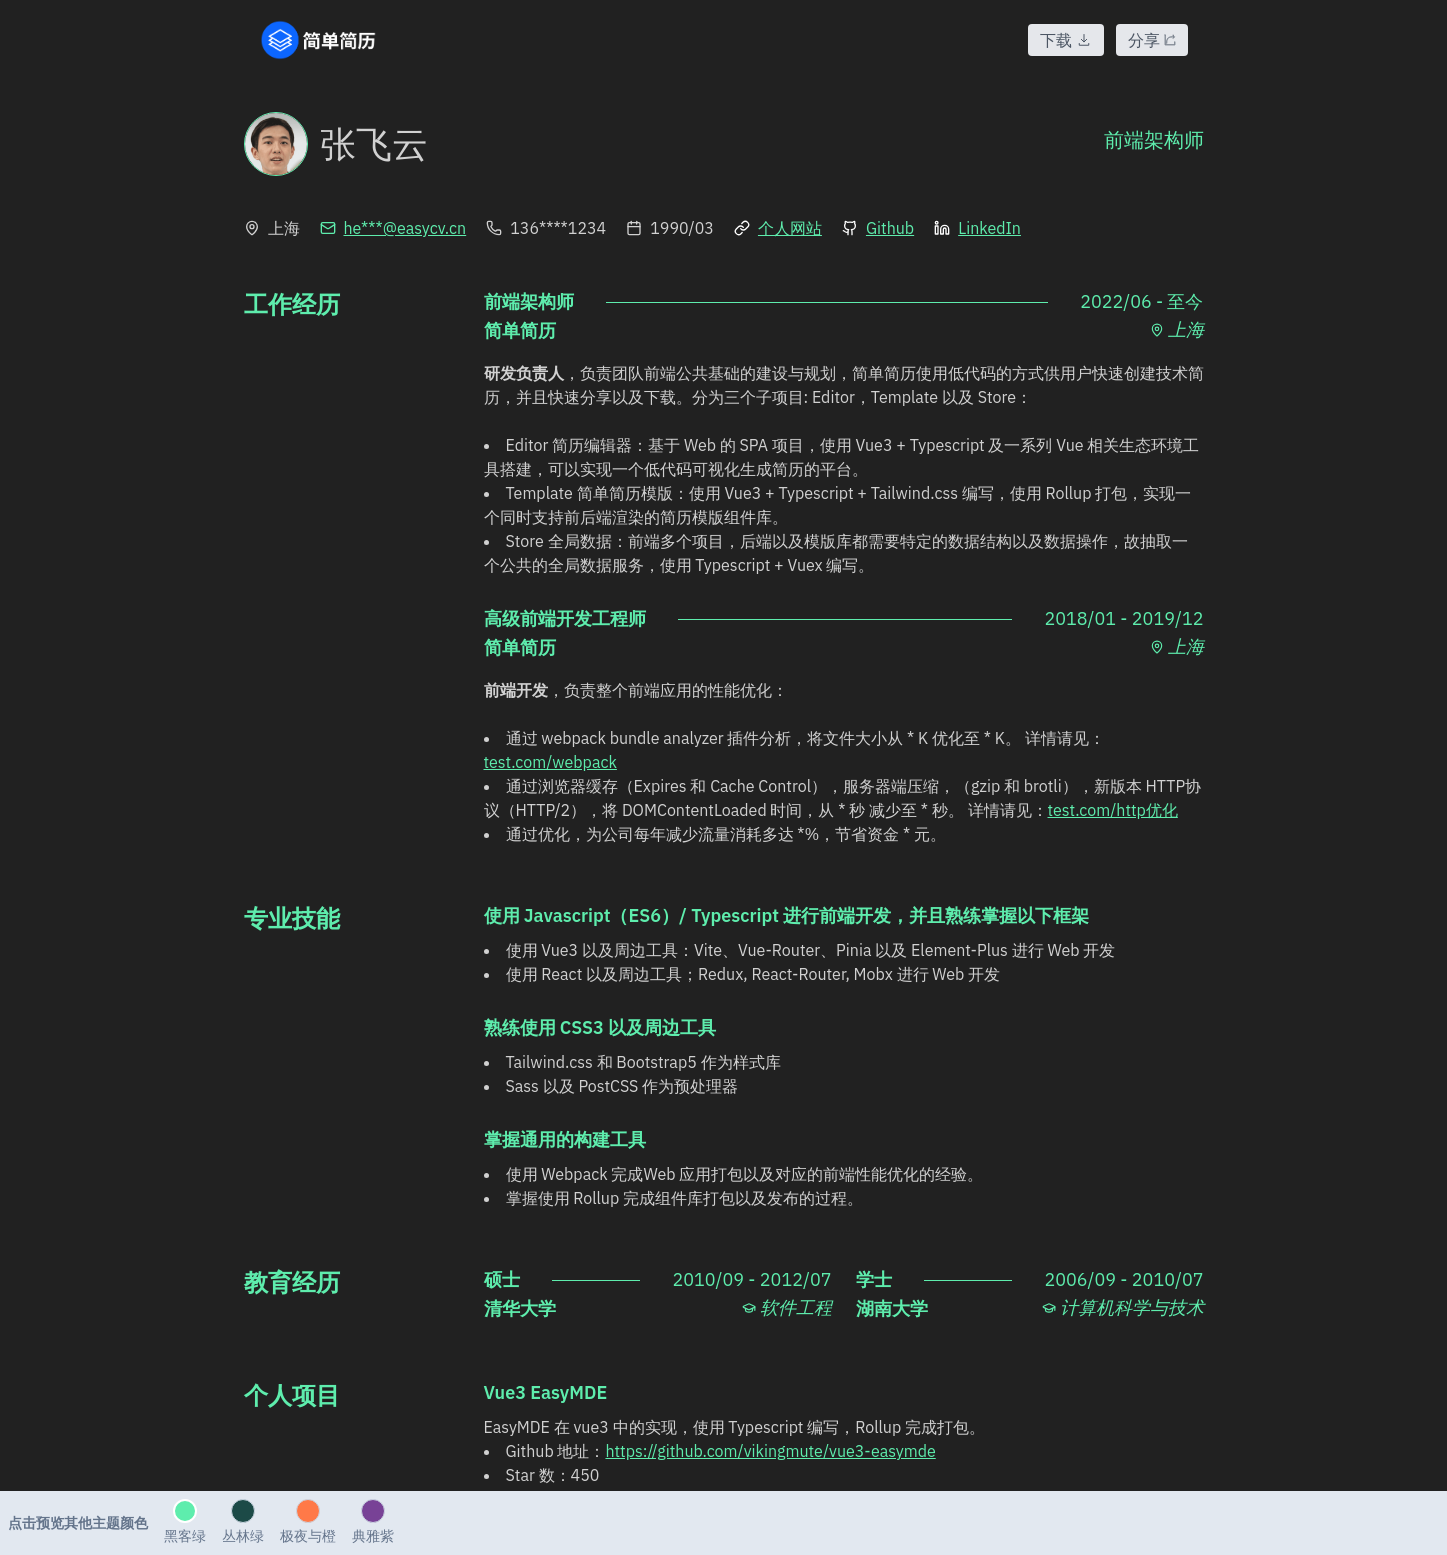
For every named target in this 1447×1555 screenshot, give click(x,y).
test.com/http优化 (1113, 810)
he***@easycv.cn (393, 228)
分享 (1152, 40)
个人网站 (778, 228)
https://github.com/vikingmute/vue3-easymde (770, 1451)
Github (878, 228)
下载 (1066, 40)
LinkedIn (977, 228)
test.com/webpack (550, 762)
